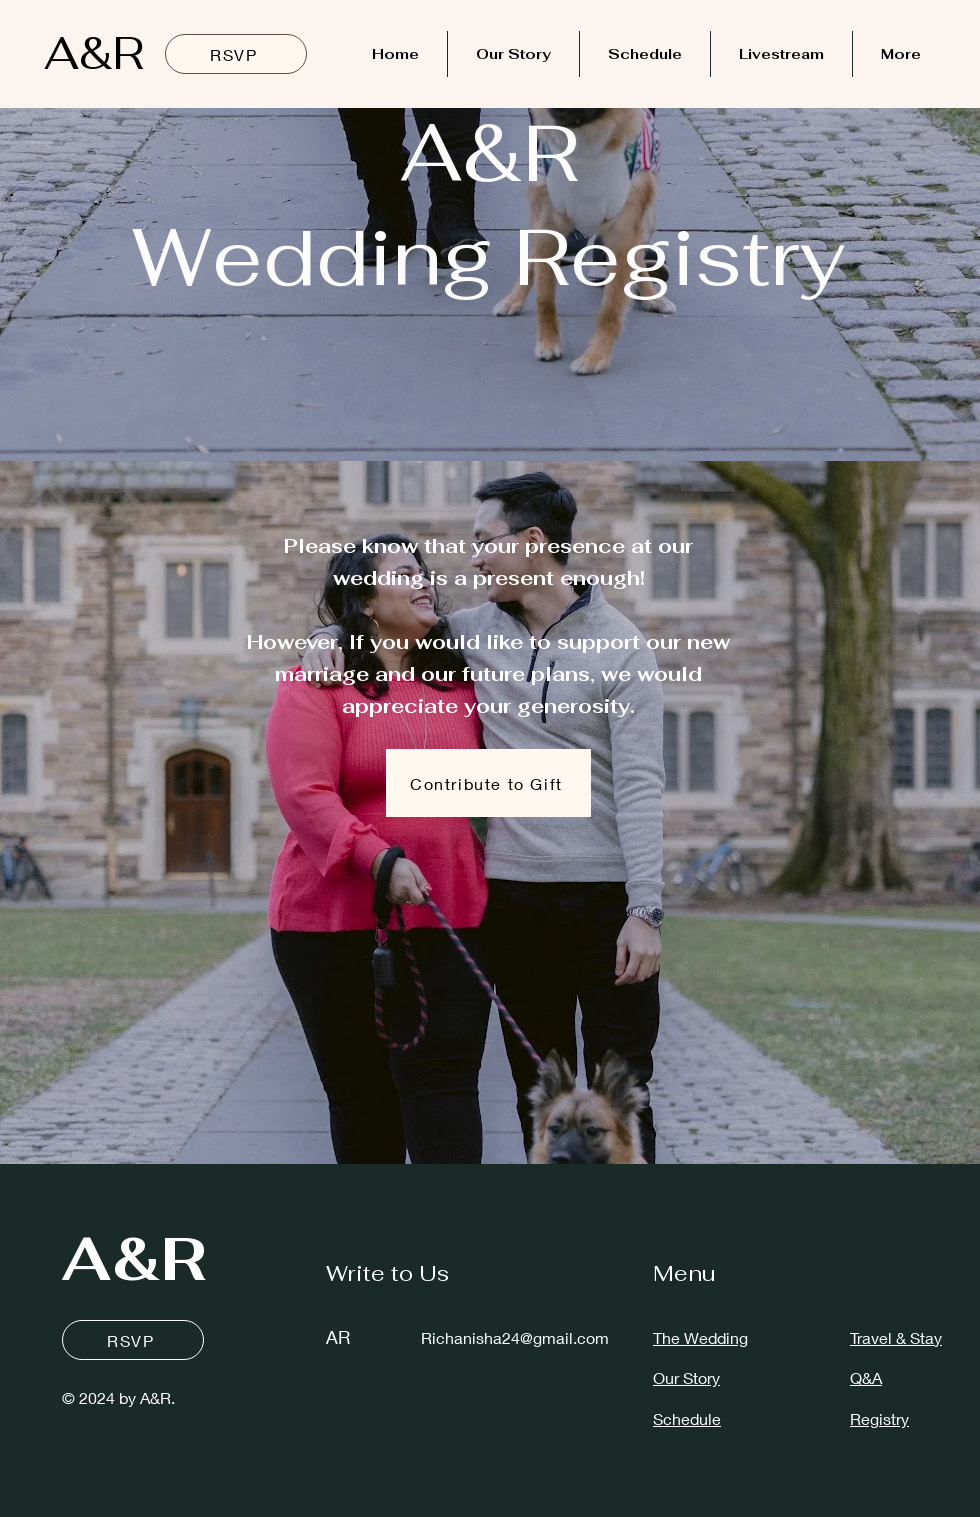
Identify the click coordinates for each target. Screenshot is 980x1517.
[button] (488, 783)
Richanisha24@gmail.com (515, 1337)
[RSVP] (236, 54)
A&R (94, 53)
